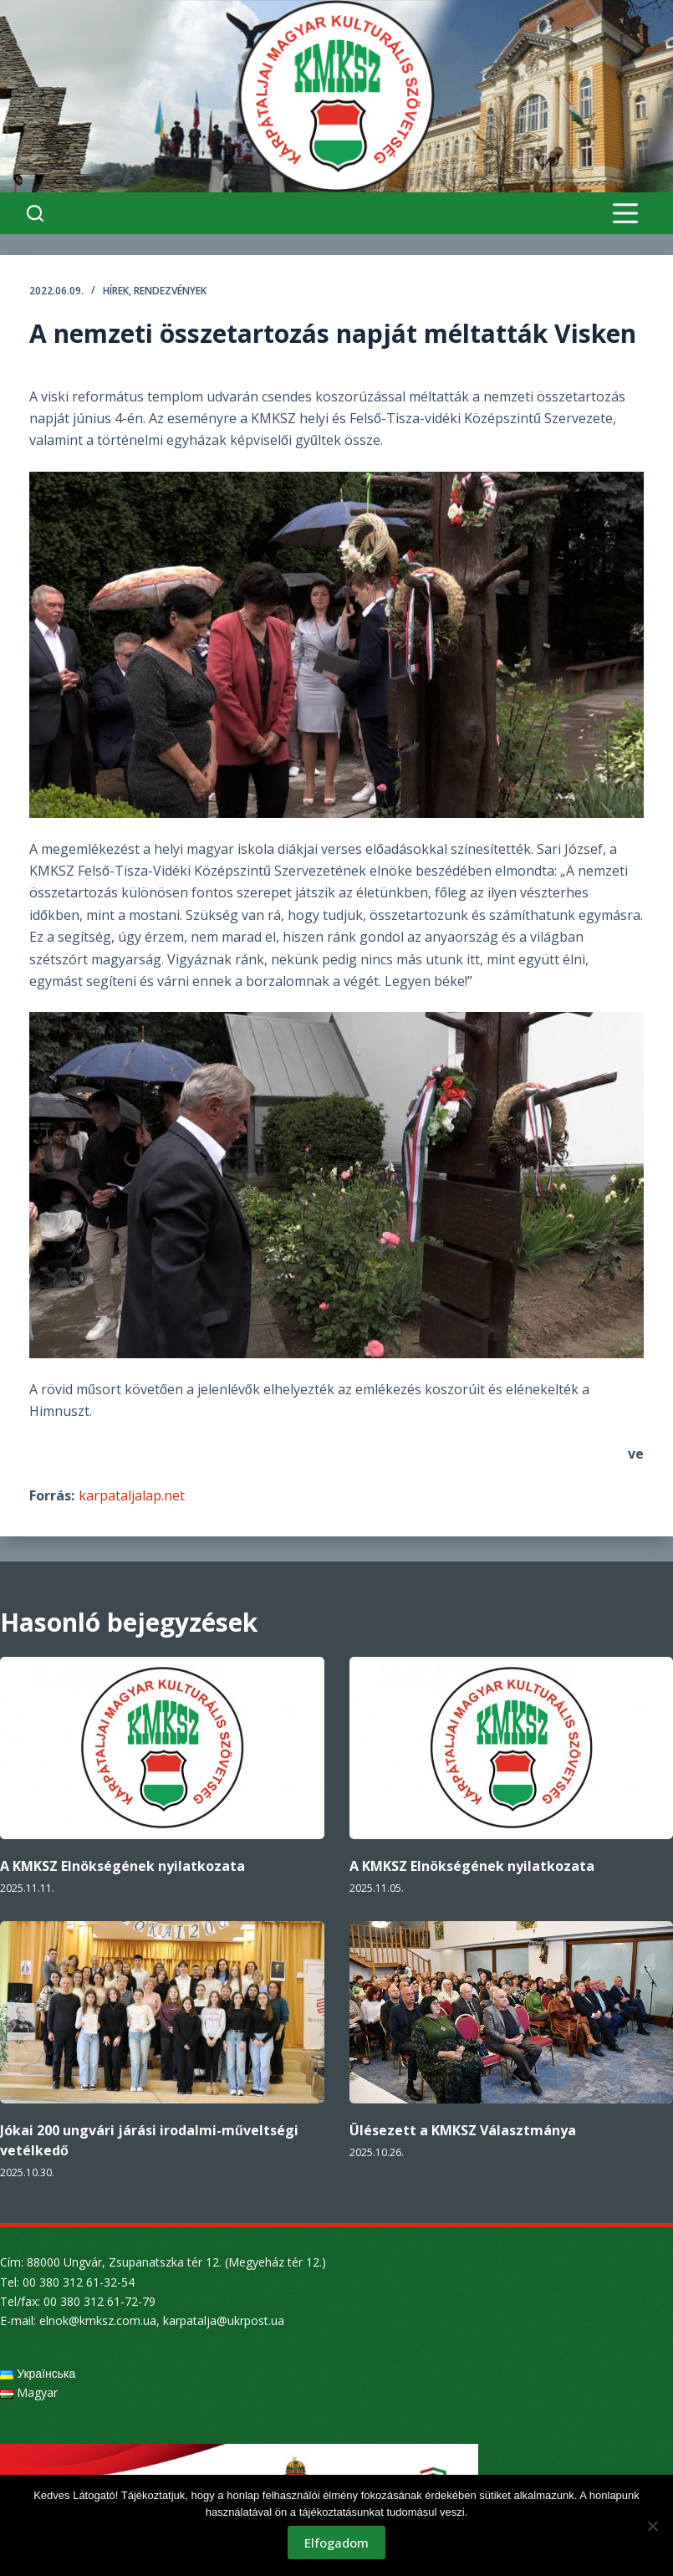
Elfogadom (336, 2542)
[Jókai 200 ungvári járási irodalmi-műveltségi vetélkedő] (162, 2012)
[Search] (35, 213)
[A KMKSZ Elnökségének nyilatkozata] (162, 1748)
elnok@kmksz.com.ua (97, 2320)
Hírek (116, 291)
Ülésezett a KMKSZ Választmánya (462, 2130)
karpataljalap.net (132, 1495)
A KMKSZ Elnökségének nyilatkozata (122, 1866)
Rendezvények (170, 291)
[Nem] (652, 2525)
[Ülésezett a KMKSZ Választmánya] (511, 2012)
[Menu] (625, 213)
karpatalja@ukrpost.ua (223, 2320)
